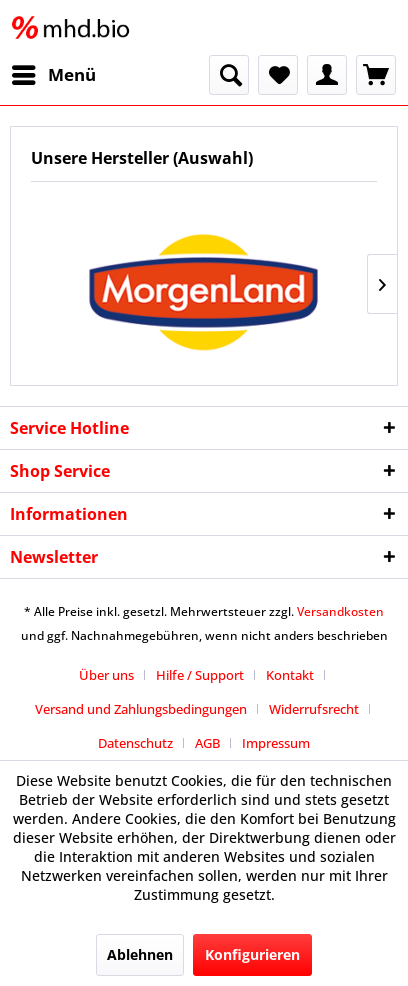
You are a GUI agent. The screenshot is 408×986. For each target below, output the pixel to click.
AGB (207, 743)
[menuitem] (53, 75)
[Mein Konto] (327, 75)
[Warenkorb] (376, 75)
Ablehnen (140, 954)
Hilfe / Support (200, 675)
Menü (54, 72)
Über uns (106, 675)
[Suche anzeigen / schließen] (229, 75)
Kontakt (290, 675)
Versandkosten (340, 611)
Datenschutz (135, 743)
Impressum (276, 743)
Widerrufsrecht (314, 709)
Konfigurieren (252, 954)
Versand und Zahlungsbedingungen (141, 709)
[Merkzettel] (278, 75)
